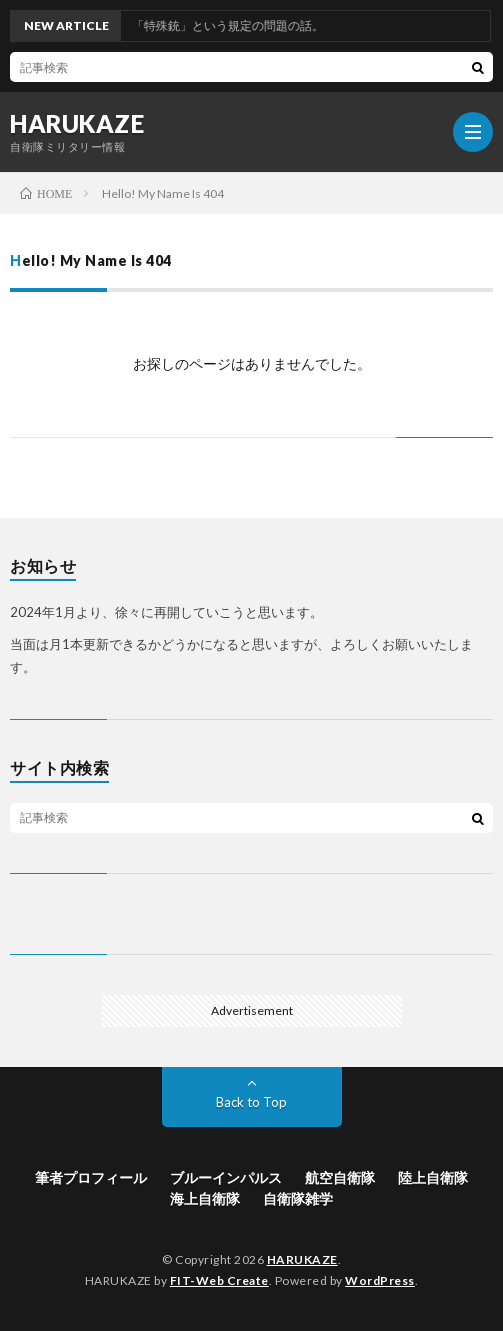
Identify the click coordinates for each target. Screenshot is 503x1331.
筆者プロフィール (91, 1177)
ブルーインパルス (226, 1177)
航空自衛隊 (340, 1177)
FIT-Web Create (219, 1280)
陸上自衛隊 (433, 1177)
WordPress (380, 1280)
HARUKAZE (77, 124)
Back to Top (251, 1102)
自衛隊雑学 (298, 1198)
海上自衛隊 (205, 1198)
